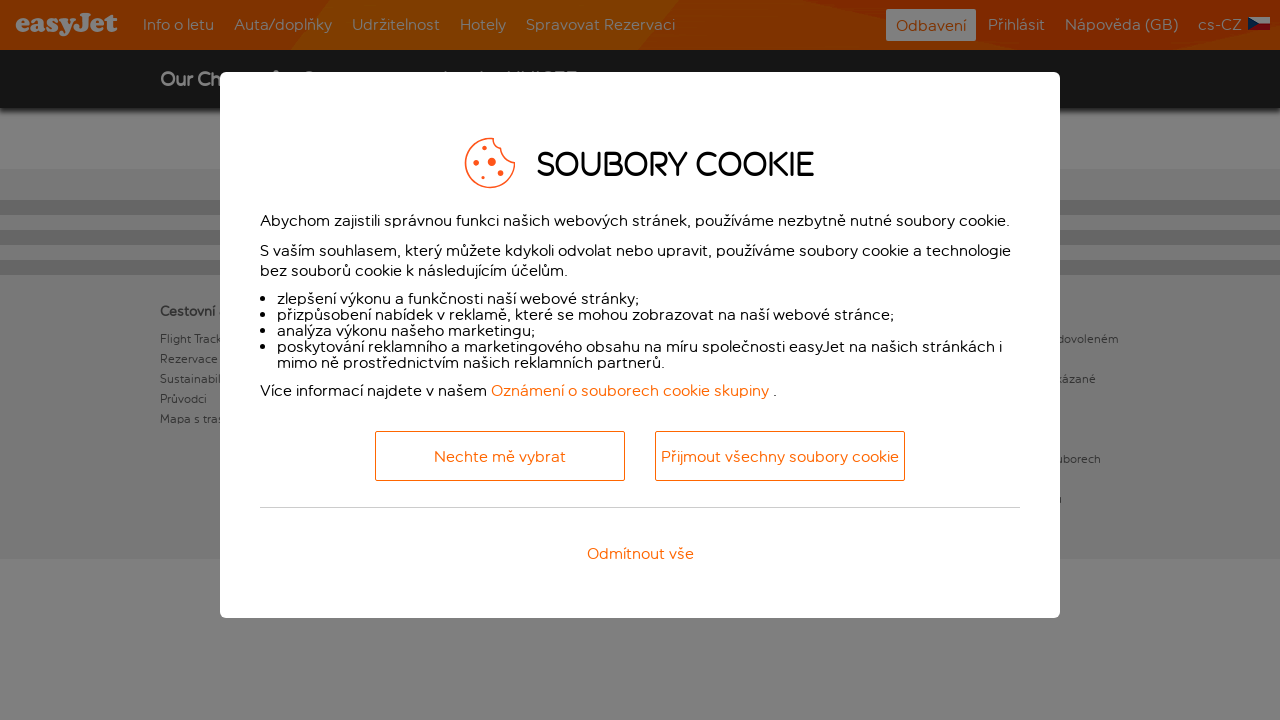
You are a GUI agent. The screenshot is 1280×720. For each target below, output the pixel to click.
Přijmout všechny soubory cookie (780, 456)
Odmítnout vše (640, 553)
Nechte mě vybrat (500, 456)
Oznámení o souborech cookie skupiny (630, 390)
